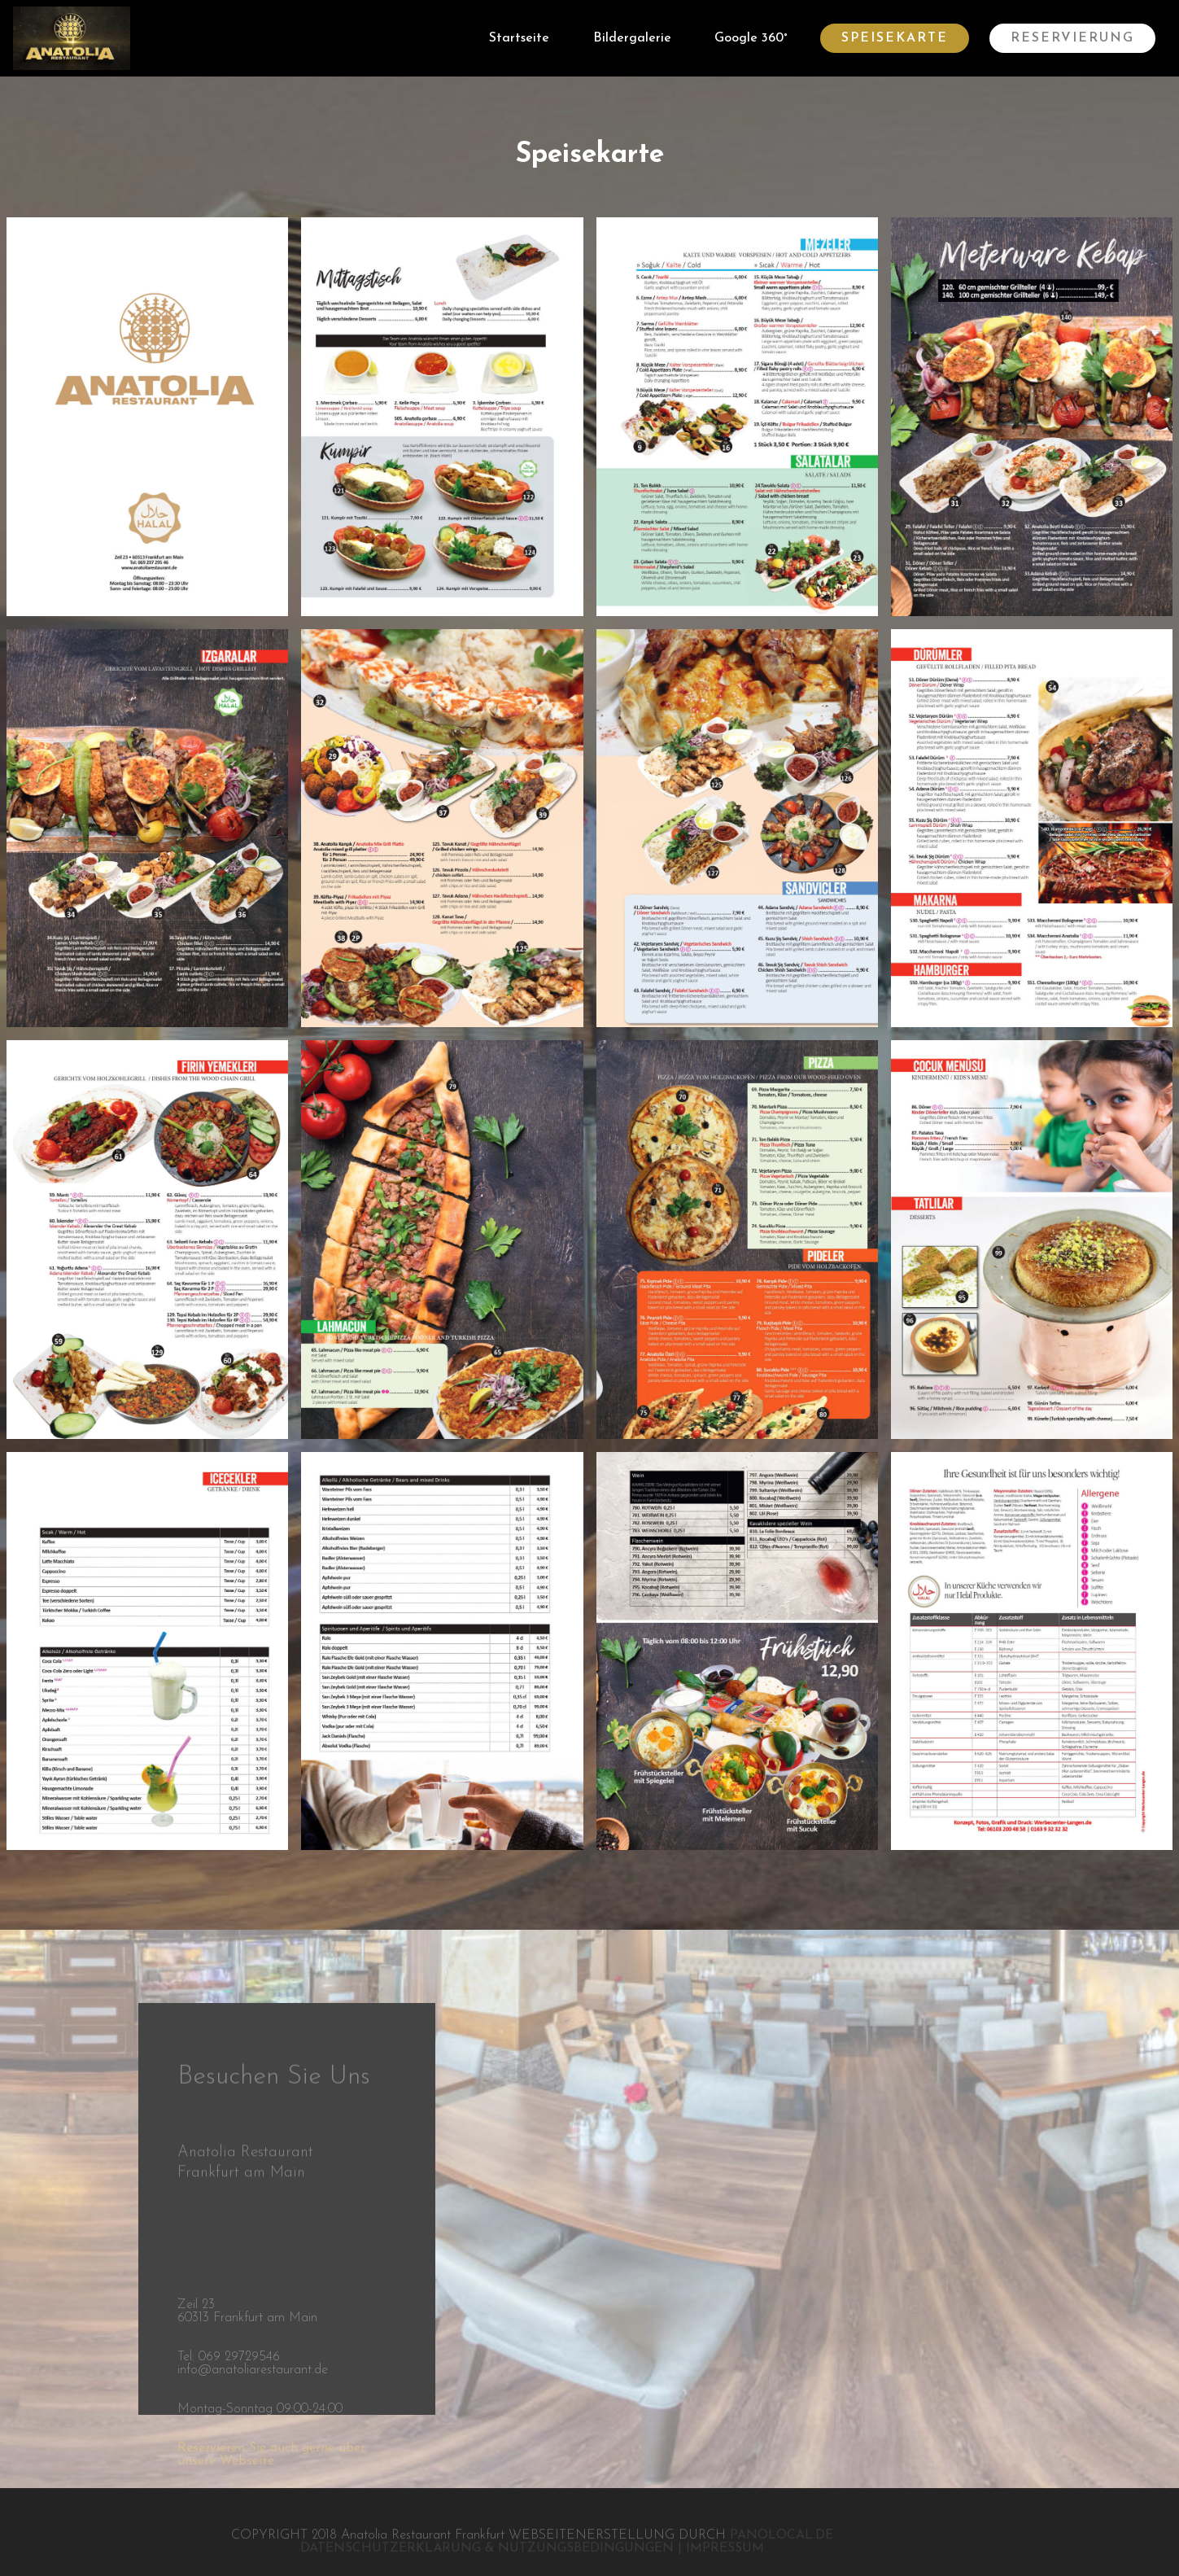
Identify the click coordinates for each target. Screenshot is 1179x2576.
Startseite (519, 38)
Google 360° (751, 38)
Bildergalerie (632, 38)
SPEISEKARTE (894, 38)
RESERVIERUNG (1072, 38)
